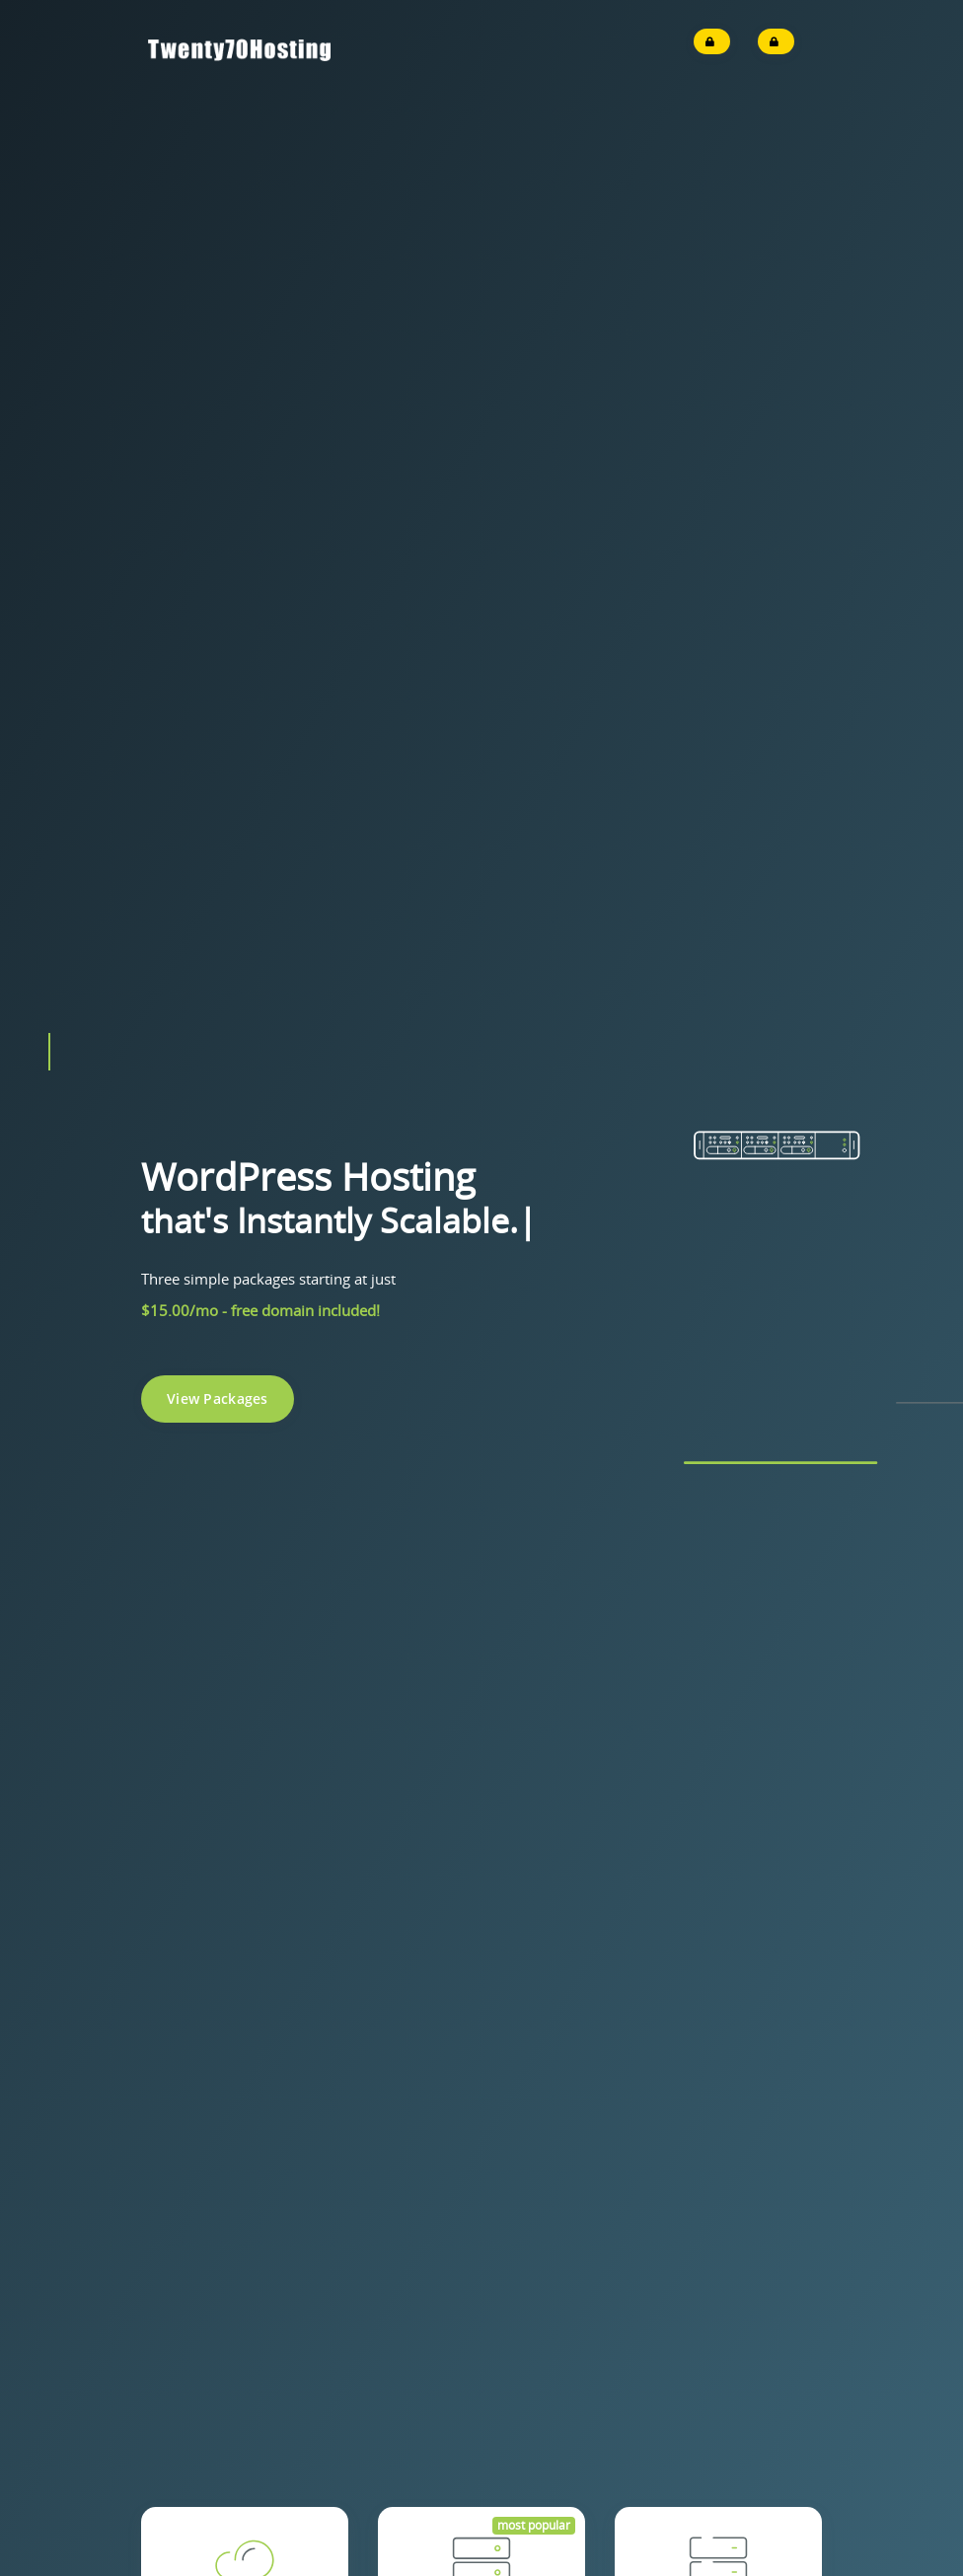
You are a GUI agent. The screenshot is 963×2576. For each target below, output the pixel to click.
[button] (49, 478)
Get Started (244, 1295)
